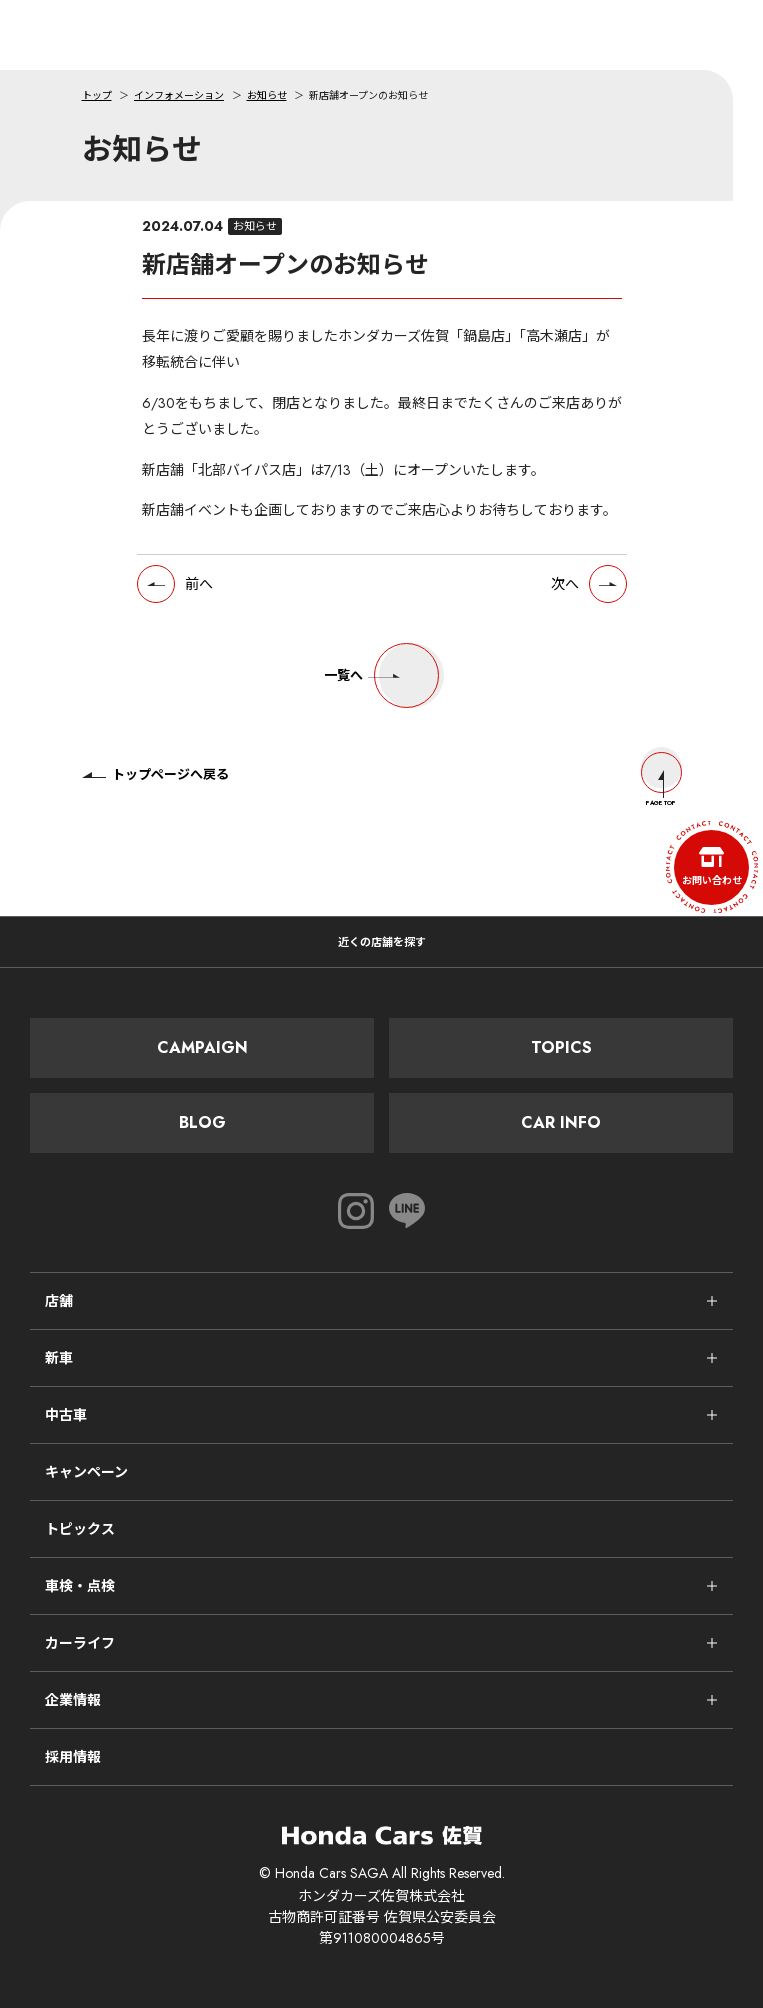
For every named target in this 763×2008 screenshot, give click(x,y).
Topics (561, 1047)
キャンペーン (86, 1472)
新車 (59, 1358)
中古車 (66, 1415)
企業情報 (73, 1700)
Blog (202, 1122)
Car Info (561, 1122)
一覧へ (381, 675)
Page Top (661, 779)
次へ (565, 584)
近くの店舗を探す (382, 942)
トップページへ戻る (155, 774)
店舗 (59, 1301)
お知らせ (267, 95)
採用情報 (73, 1757)
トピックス (80, 1529)
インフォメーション (179, 95)
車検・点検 (80, 1586)
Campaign (202, 1047)
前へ (199, 584)
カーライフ (80, 1643)
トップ (97, 95)
